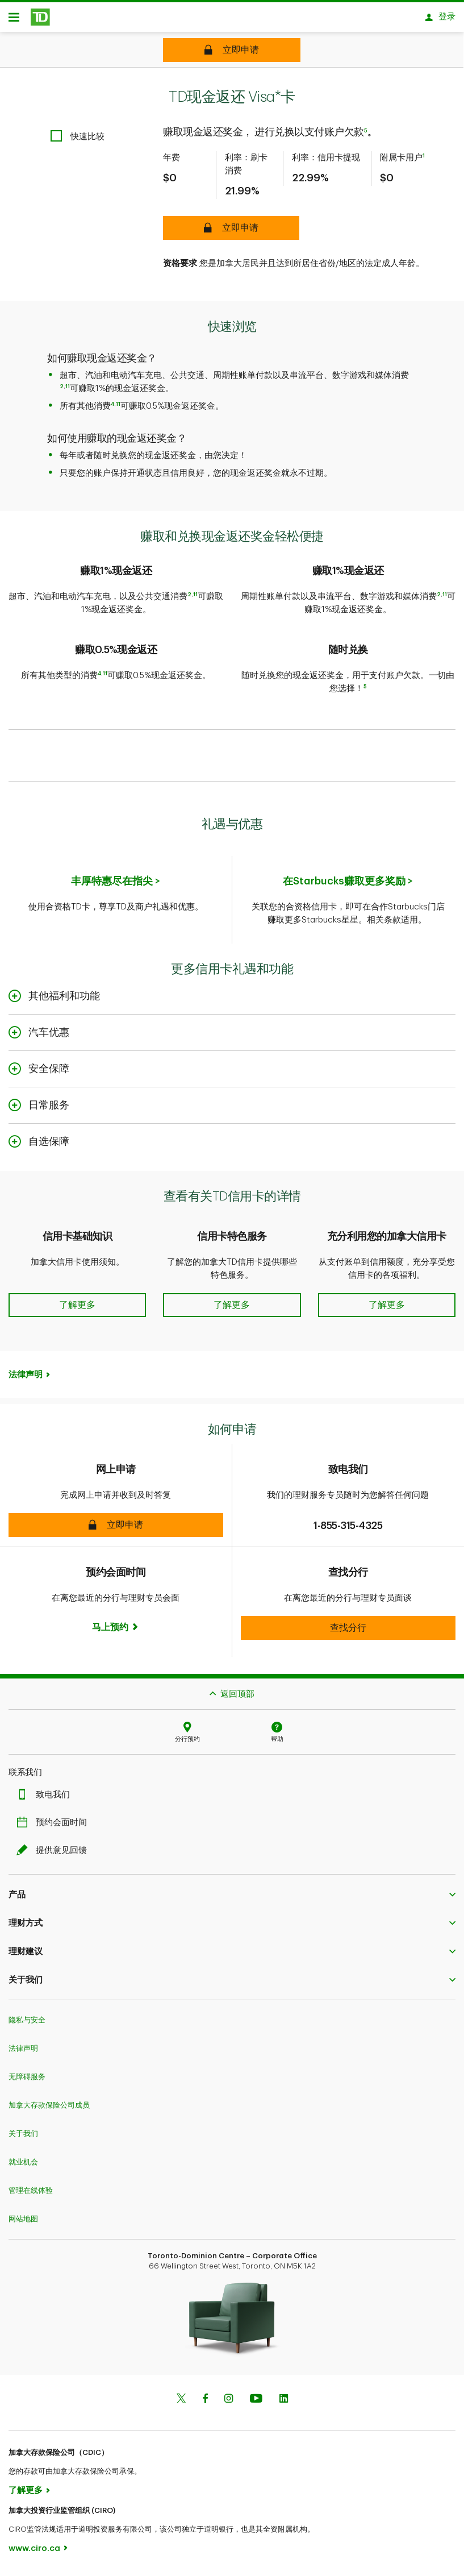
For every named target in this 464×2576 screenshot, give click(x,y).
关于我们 (23, 2137)
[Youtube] (256, 2403)
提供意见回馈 (54, 1854)
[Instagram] (228, 2403)
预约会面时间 (54, 1826)
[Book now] (116, 1631)
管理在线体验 (31, 2194)
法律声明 (26, 1378)
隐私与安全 (27, 2023)
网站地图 (23, 2222)
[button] (77, 1296)
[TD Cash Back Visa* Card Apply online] (231, 50)
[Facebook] (205, 2403)
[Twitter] (181, 2403)
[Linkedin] (283, 2403)
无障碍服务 (27, 2080)
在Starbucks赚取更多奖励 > (348, 885)
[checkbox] (77, 140)
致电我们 (46, 1798)
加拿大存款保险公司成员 (49, 2109)
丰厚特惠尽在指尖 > (115, 885)
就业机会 (23, 2166)
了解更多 (26, 2494)
